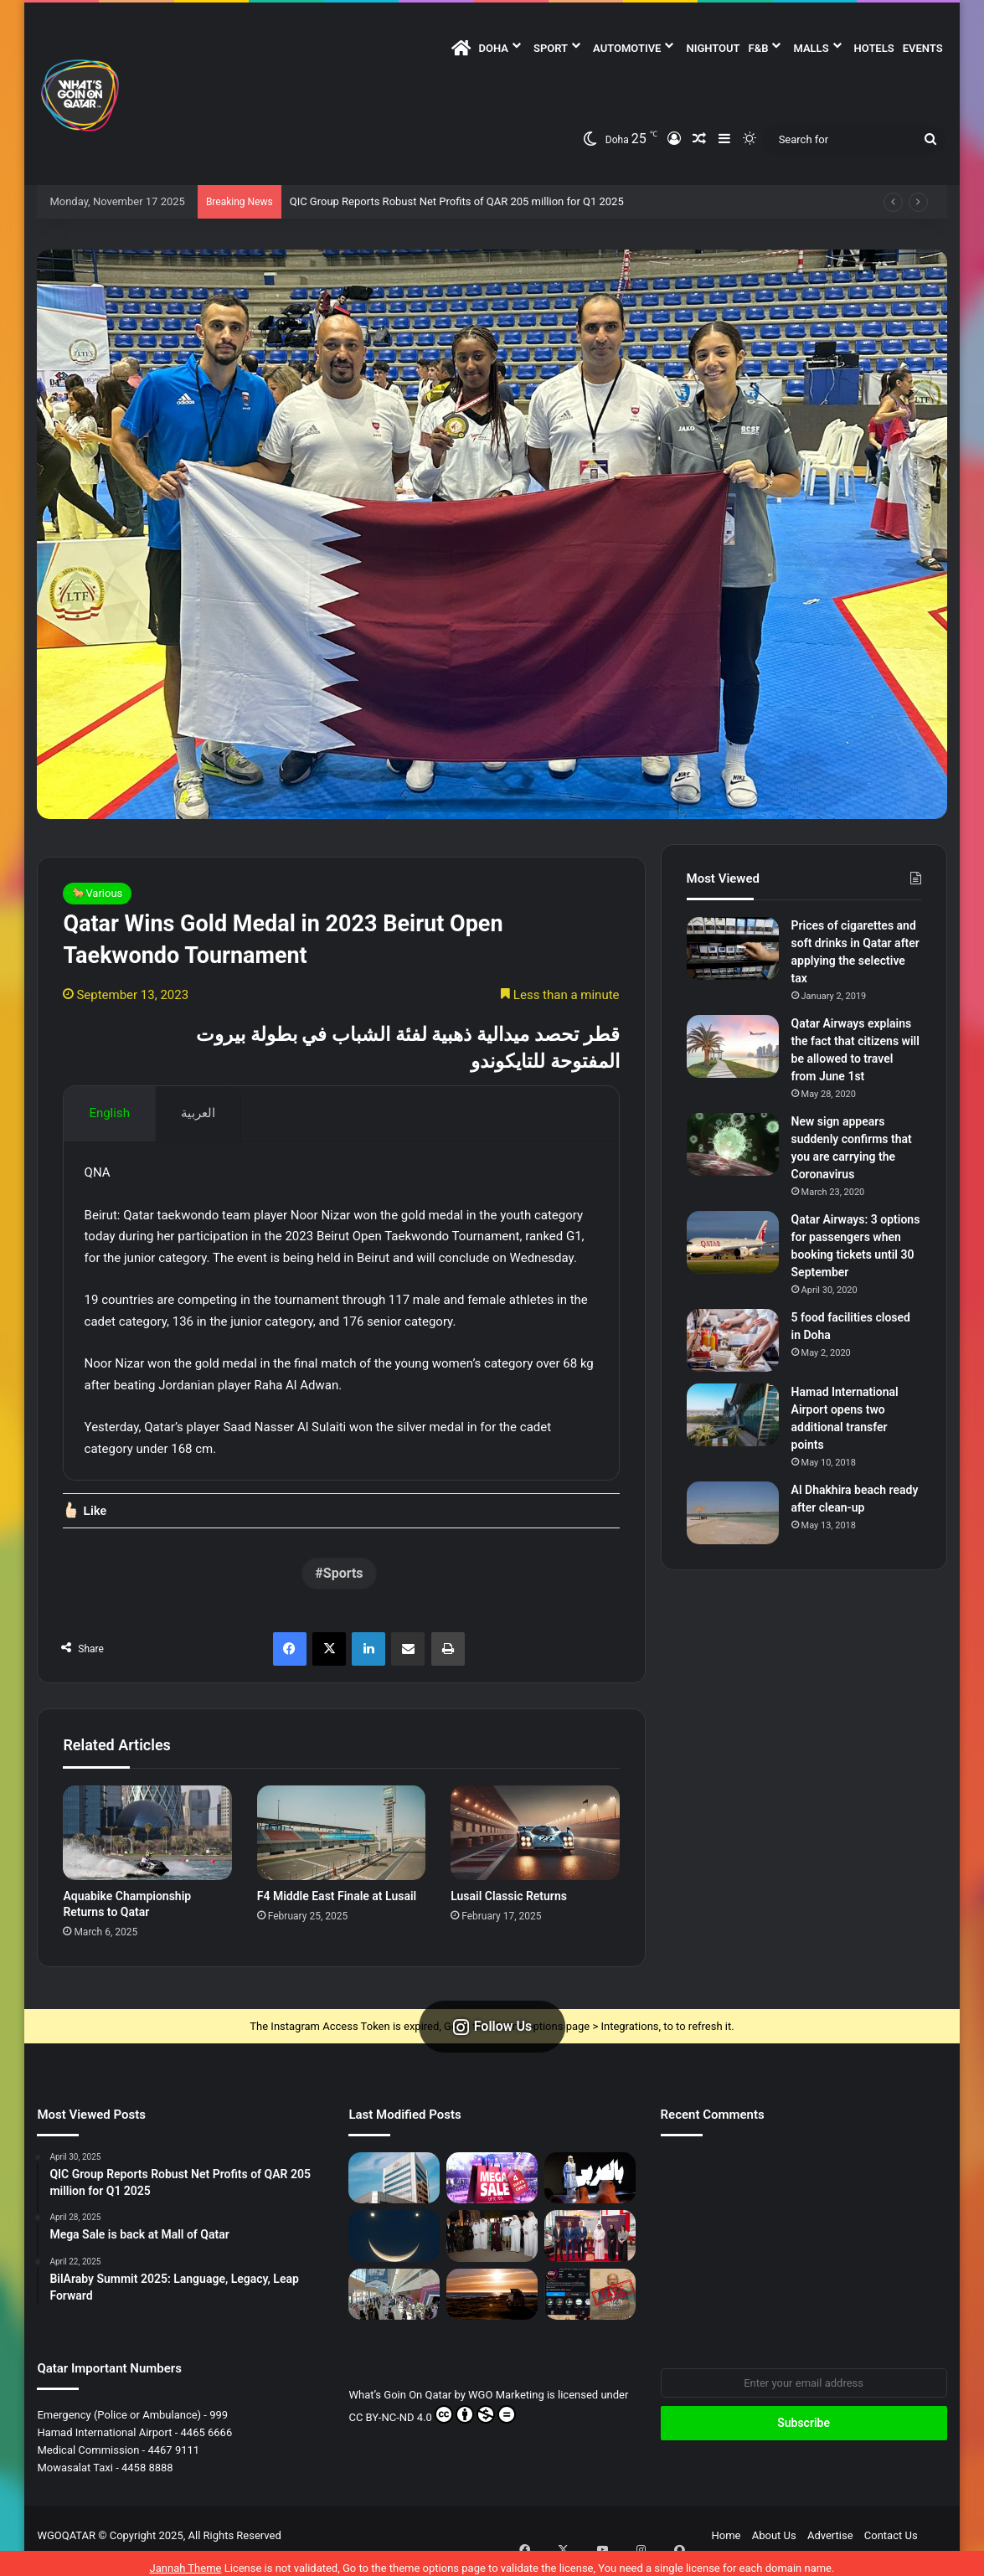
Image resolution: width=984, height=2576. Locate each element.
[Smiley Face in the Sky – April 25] (394, 2245)
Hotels (874, 48)
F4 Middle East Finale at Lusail (336, 1906)
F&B (759, 48)
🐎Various (97, 893)
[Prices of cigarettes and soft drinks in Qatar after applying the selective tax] (733, 948)
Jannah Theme (186, 2559)
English (109, 1113)
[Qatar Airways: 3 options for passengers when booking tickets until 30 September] (733, 1242)
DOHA (493, 48)
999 (218, 2425)
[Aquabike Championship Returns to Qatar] (147, 1842)
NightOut (712, 48)
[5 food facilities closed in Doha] (733, 1340)
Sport (550, 48)
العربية (198, 1113)
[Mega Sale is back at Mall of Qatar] (492, 2187)
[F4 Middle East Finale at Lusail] (341, 1842)
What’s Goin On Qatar (399, 2404)
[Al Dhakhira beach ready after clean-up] (733, 1512)
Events (923, 48)
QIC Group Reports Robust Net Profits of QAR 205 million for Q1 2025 (457, 201)
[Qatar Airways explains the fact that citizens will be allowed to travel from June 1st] (733, 1046)
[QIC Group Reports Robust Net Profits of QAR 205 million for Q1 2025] (394, 2187)
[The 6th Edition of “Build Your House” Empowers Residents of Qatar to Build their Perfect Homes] (394, 2303)
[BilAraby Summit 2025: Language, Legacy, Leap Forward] (590, 2187)
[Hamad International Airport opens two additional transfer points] (733, 1414)
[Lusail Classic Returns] (535, 1842)
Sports (343, 1583)
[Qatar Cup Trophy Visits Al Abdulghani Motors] (590, 2245)
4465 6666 (207, 2442)
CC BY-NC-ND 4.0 (431, 2424)
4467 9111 (173, 2460)
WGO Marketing (507, 2404)
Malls (810, 48)
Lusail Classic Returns (509, 1906)
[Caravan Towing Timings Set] (492, 2303)
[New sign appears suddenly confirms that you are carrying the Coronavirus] (733, 1144)
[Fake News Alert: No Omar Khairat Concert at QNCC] (590, 2303)
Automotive (627, 48)
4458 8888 (147, 2477)
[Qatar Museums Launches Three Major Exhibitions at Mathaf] (492, 2245)
